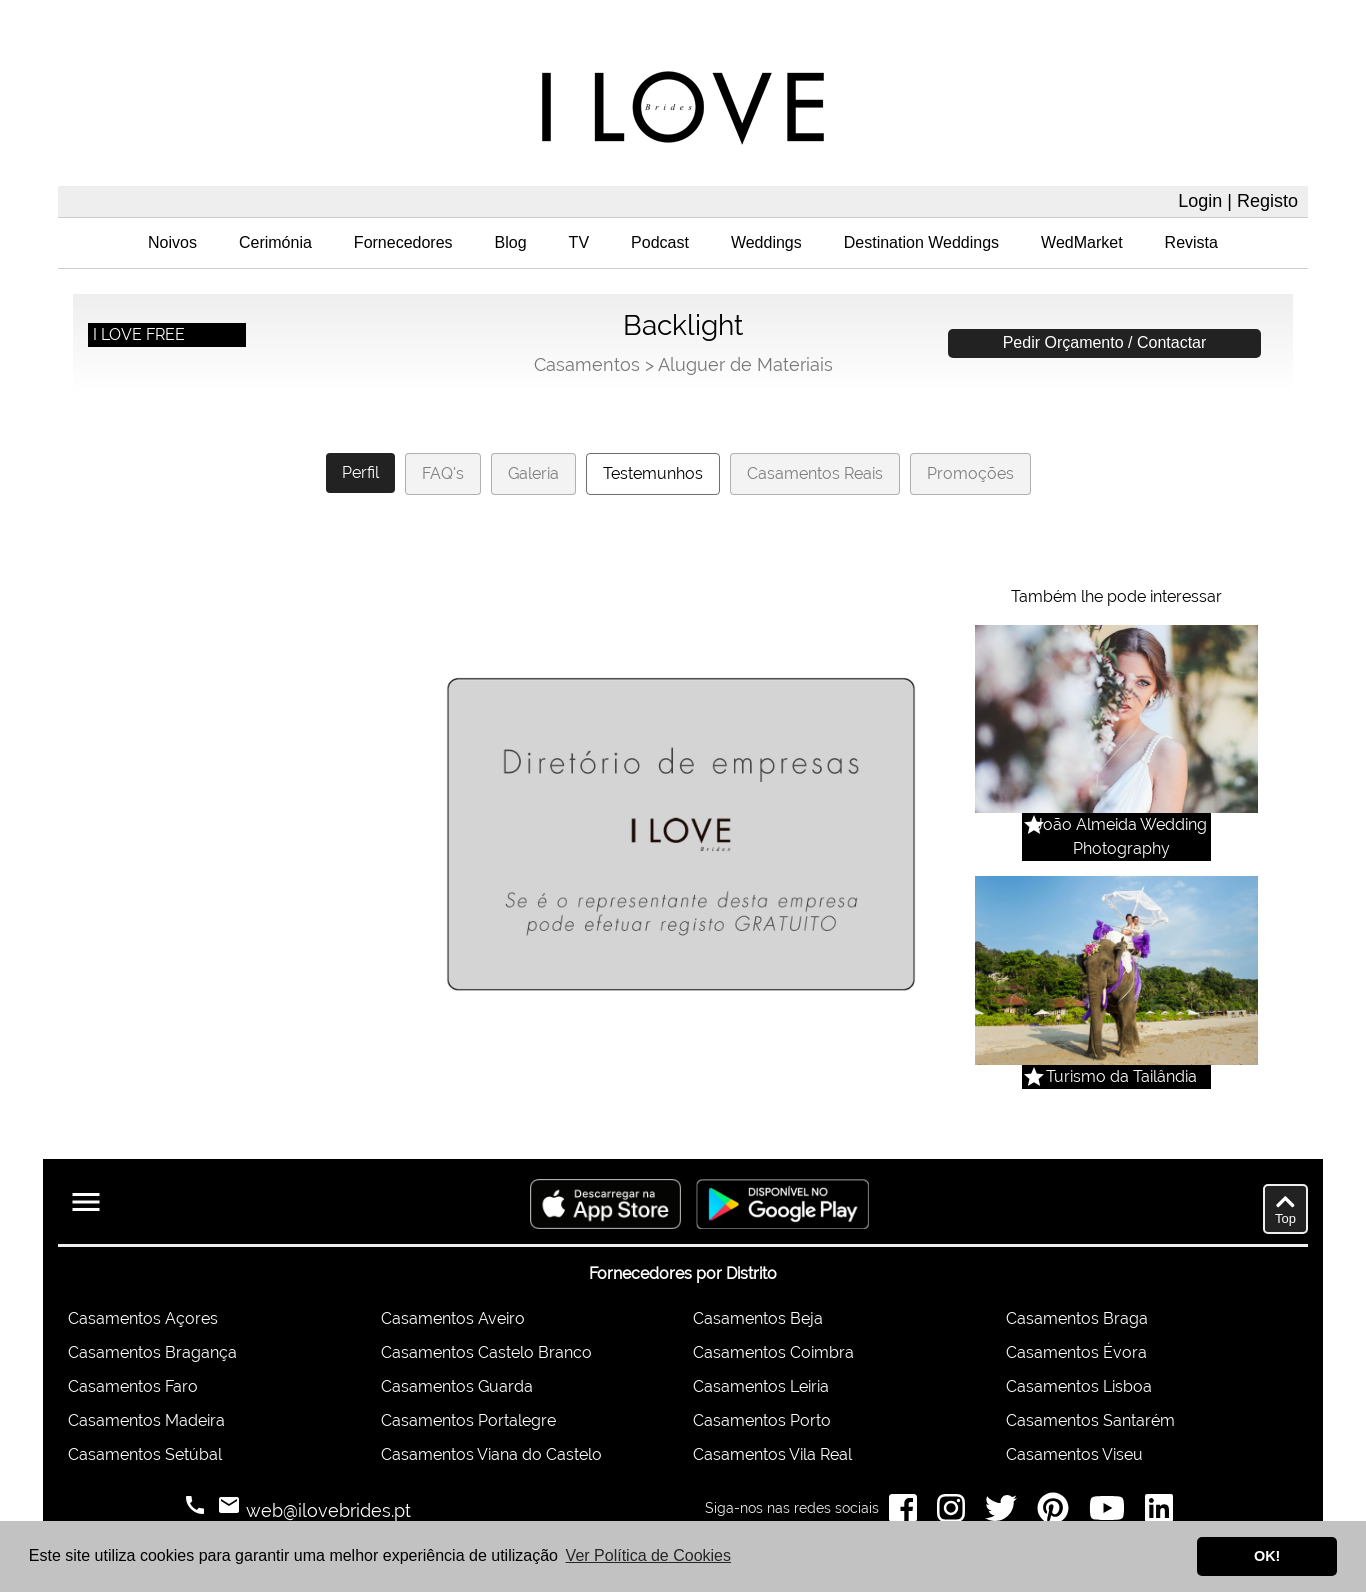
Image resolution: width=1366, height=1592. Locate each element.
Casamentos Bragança (152, 1352)
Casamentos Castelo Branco (486, 1352)
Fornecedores (403, 242)
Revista (1191, 242)
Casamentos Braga (1077, 1318)
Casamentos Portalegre (468, 1420)
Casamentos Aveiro (453, 1318)
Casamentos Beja (758, 1318)
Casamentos (587, 364)
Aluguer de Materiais (745, 364)
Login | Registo (1238, 201)
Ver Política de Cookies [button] (648, 1555)
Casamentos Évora (1076, 1352)
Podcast (660, 242)
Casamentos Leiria (761, 1386)
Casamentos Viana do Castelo (491, 1454)
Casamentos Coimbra (773, 1352)
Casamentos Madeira (146, 1420)
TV (579, 242)
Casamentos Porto (762, 1420)
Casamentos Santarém (1090, 1420)
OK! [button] (1267, 1556)
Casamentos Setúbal (145, 1454)
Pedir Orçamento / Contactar (1105, 342)
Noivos (172, 242)
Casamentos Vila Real (772, 1454)
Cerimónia (275, 242)
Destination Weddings (921, 242)
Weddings (766, 242)
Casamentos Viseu (1074, 1454)
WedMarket (1082, 242)
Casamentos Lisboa (1079, 1386)
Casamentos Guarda (457, 1386)
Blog (511, 242)
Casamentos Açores (143, 1318)
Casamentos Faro (133, 1386)
